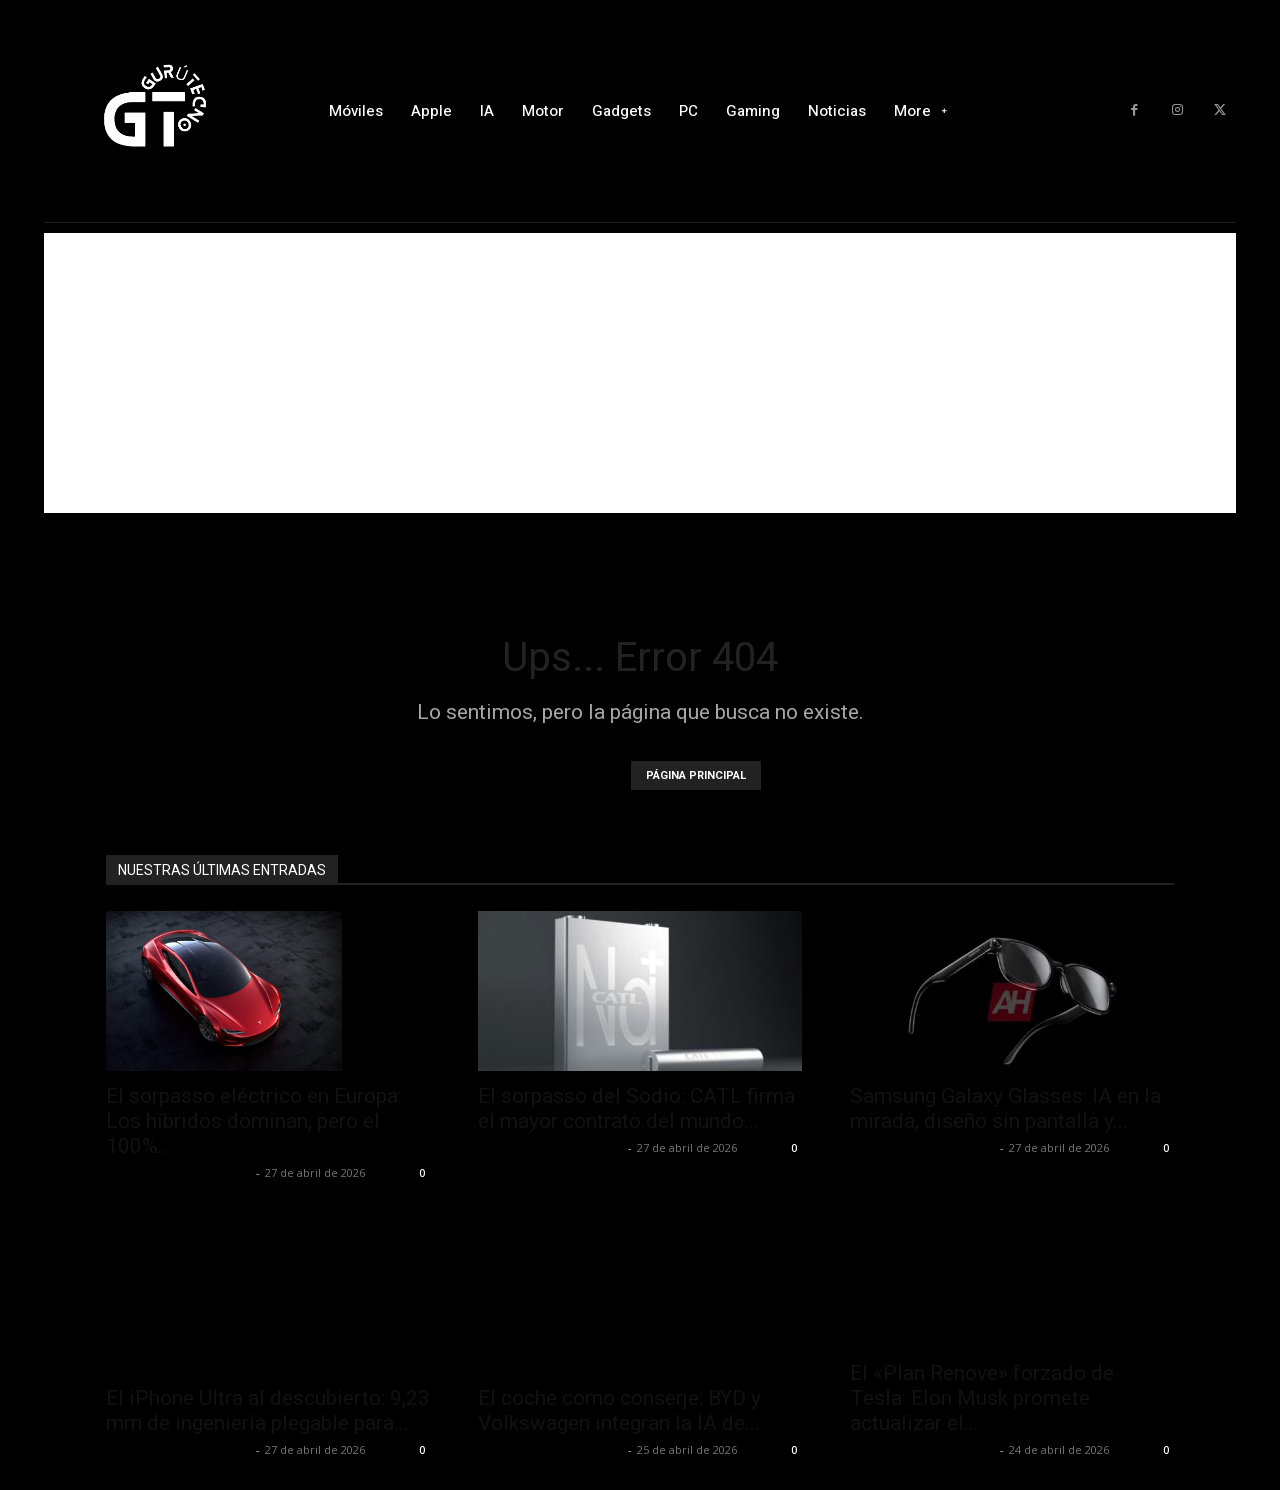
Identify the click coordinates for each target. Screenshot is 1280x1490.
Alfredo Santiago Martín (178, 1172)
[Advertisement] (640, 373)
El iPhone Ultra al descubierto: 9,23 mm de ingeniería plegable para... (268, 1410)
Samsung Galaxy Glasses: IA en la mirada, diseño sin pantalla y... (1005, 1108)
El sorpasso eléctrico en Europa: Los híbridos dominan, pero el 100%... (254, 1121)
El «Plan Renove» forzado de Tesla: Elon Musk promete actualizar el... (982, 1398)
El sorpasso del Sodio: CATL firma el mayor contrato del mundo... (636, 1108)
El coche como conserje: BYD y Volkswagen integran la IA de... (619, 1410)
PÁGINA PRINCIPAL (696, 775)
